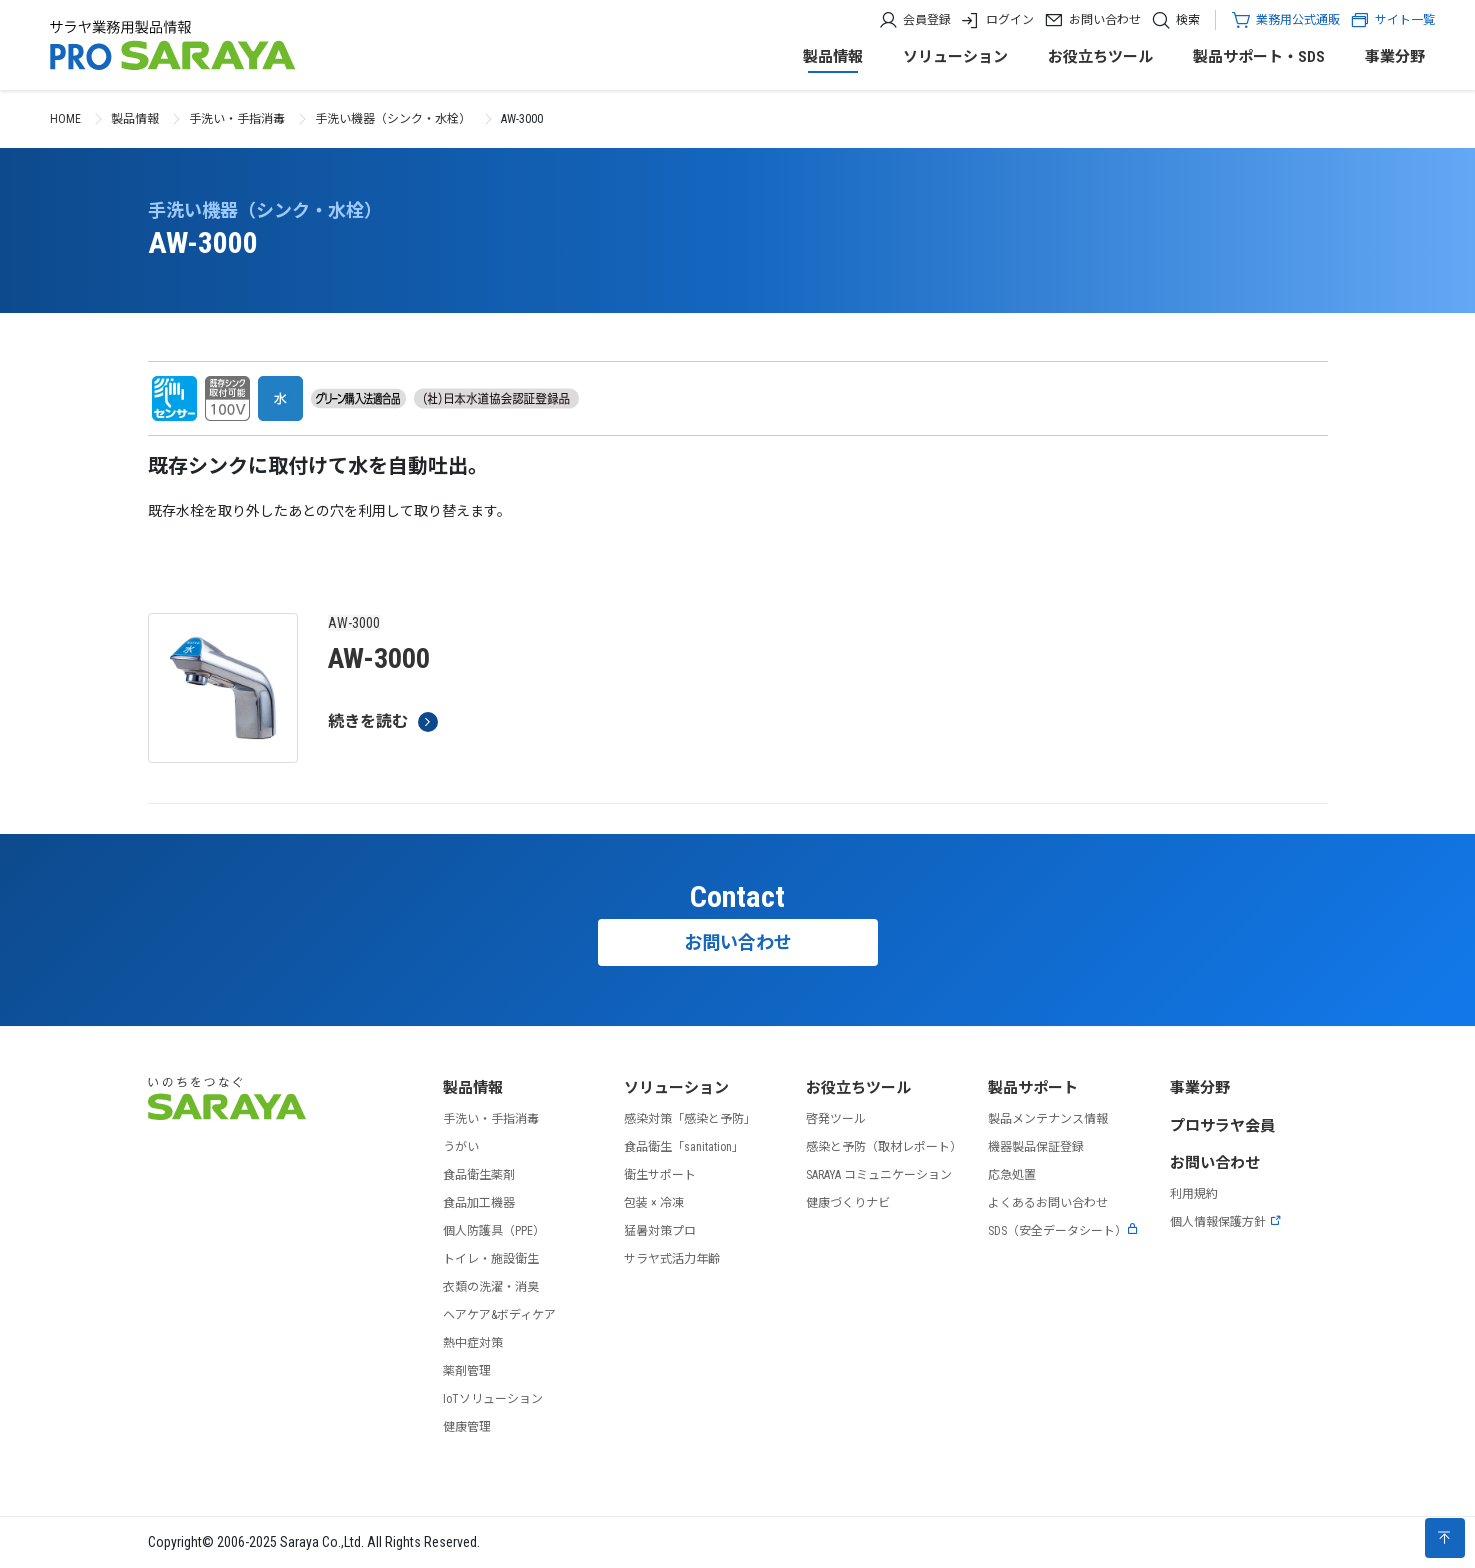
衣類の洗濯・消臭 (491, 1287)
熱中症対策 (473, 1343)
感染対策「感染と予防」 (690, 1119)
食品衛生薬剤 (479, 1175)
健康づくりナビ (848, 1203)
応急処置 (1012, 1175)
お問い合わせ (1105, 20)
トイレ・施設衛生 (491, 1259)
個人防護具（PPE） (494, 1231)
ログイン (1010, 20)
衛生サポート (660, 1175)
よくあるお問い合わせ (1048, 1203)
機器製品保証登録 (1036, 1147)
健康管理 (467, 1427)
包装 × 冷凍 (654, 1203)
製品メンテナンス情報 (1048, 1119)
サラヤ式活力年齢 (672, 1259)
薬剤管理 (467, 1371)
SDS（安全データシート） (1063, 1231)
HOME (65, 119)
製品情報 (833, 57)
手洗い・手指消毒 (237, 119)
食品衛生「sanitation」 (684, 1147)
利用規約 (1194, 1194)
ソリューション (955, 57)
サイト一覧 (1392, 20)
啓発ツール (836, 1119)
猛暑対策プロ (660, 1231)
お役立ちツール (1100, 57)
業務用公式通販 (1298, 20)
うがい (461, 1147)
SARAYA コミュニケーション (879, 1175)
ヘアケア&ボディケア (499, 1315)
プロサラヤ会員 (1222, 1126)
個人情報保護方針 (1226, 1222)
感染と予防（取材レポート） (884, 1147)
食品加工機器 (479, 1203)
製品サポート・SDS (1259, 57)
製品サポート (1033, 1088)
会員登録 (927, 20)
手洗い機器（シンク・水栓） (393, 119)
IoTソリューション (493, 1399)
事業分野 (1395, 57)
